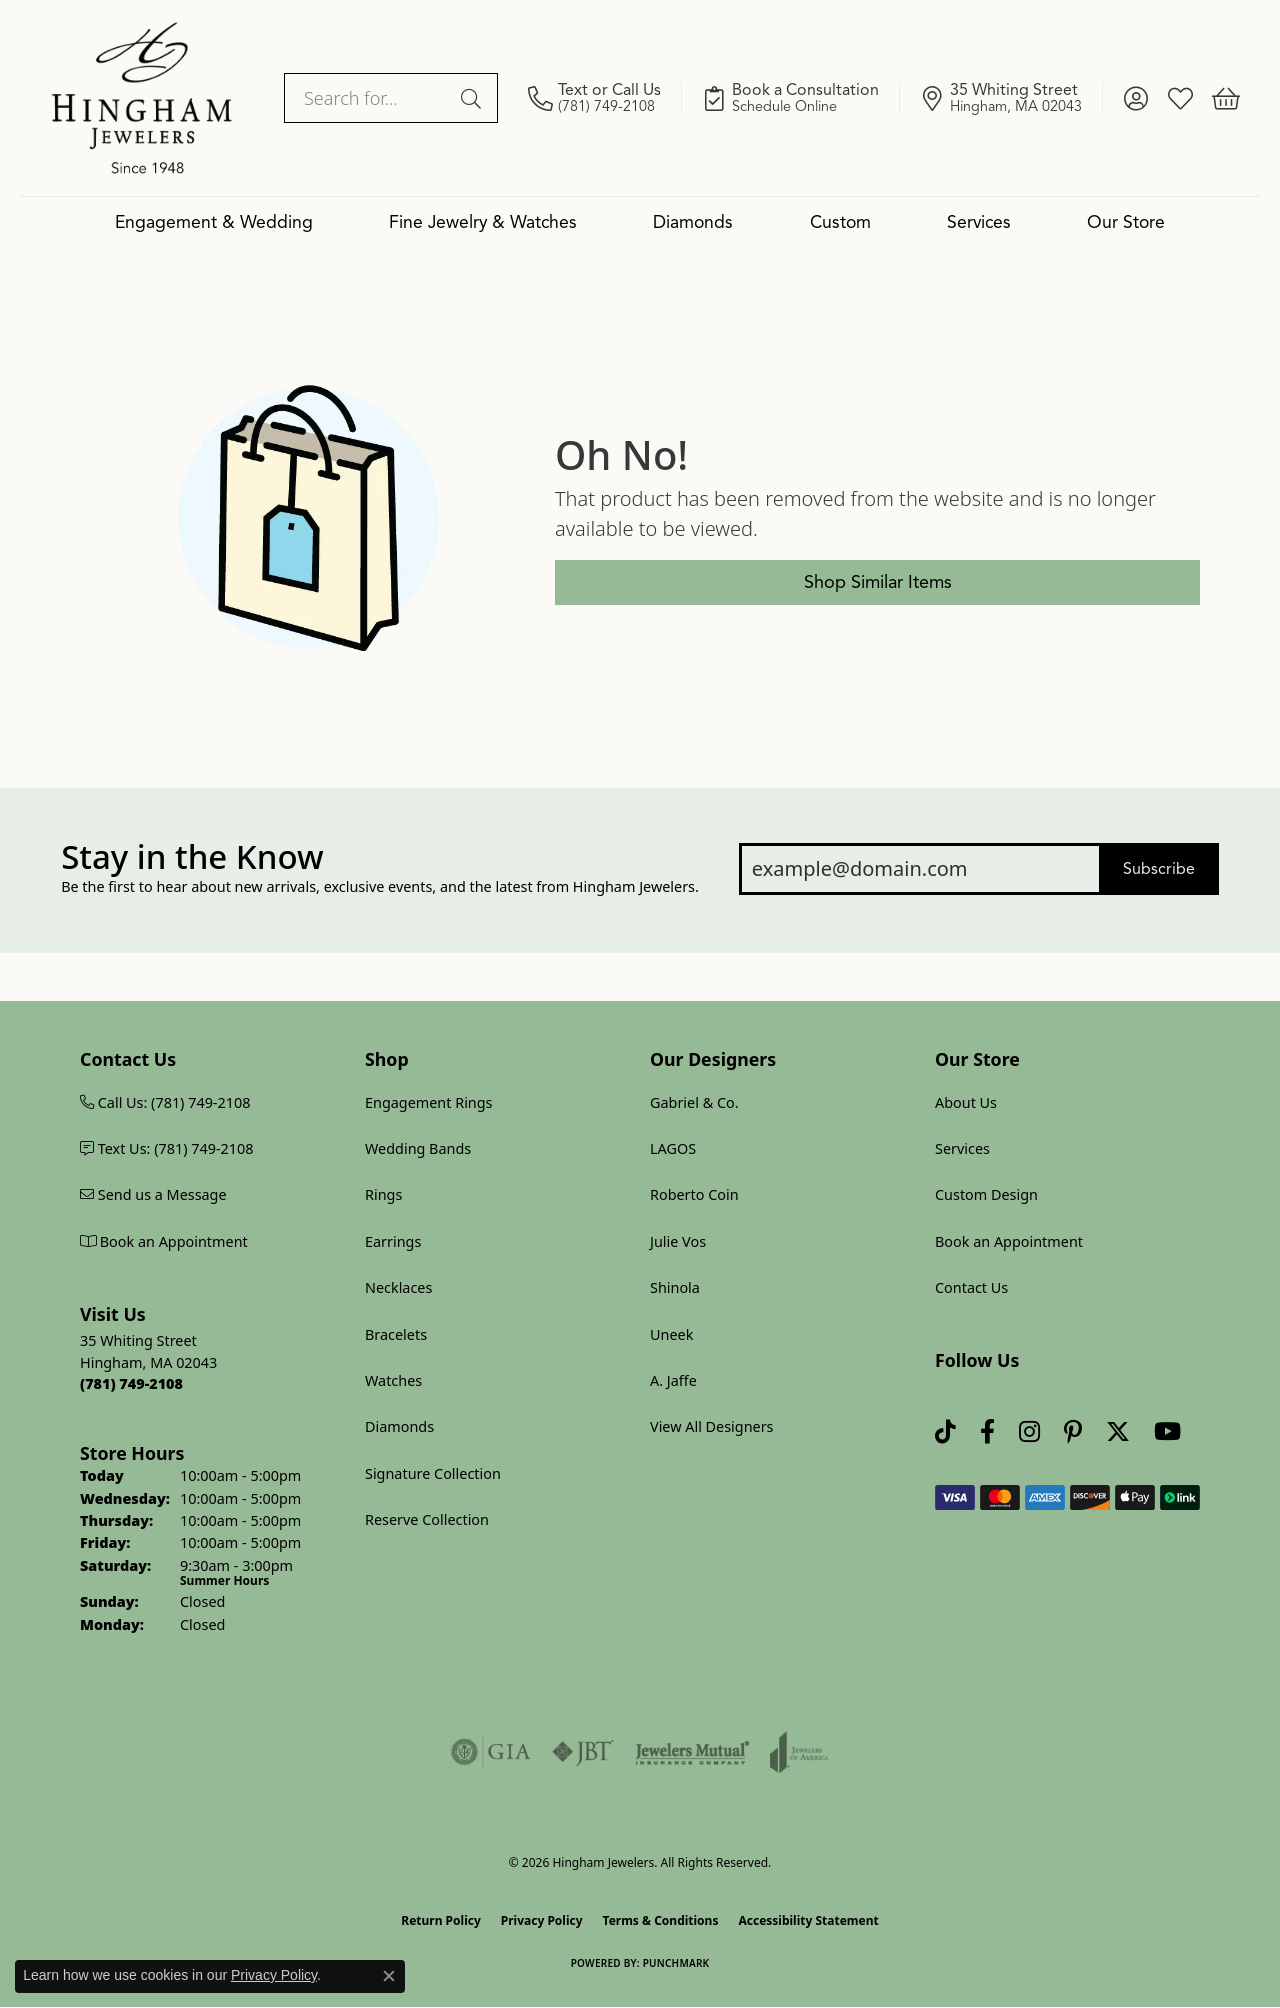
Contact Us (971, 1287)
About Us (966, 1102)
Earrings (393, 1241)
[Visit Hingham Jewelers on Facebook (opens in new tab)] (987, 1432)
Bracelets (396, 1334)
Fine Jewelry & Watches (483, 222)
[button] (1135, 98)
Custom (840, 222)
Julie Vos (678, 1241)
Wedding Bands (418, 1148)
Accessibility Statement (808, 1920)
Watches (393, 1380)
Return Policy (441, 1920)
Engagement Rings (429, 1102)
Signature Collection (433, 1473)
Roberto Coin (694, 1194)
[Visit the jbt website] (583, 1752)
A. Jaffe (673, 1380)
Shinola (675, 1287)
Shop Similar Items (878, 582)
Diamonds (693, 222)
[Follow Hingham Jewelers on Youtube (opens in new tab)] (1167, 1432)
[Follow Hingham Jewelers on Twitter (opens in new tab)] (1118, 1432)
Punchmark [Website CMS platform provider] (676, 1963)
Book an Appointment (1009, 1241)
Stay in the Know (192, 857)
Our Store (1126, 222)
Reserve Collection (427, 1519)
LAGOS (673, 1148)
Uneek (671, 1334)
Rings (383, 1194)
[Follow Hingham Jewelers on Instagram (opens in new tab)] (1029, 1432)
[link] (605, 98)
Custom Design (986, 1194)
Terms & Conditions (661, 1920)
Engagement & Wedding (214, 222)
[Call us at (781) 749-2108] (131, 1383)
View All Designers (712, 1426)
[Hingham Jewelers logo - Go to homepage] (142, 98)
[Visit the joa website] (799, 1752)
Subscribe (1159, 869)
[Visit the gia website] (491, 1752)
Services (979, 222)
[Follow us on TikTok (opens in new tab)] (945, 1432)
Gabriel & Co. (694, 1102)
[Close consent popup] (389, 1976)
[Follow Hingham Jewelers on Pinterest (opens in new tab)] (1073, 1432)
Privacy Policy (542, 1920)
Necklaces (398, 1287)
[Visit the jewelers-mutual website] (692, 1752)
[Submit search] (474, 98)
